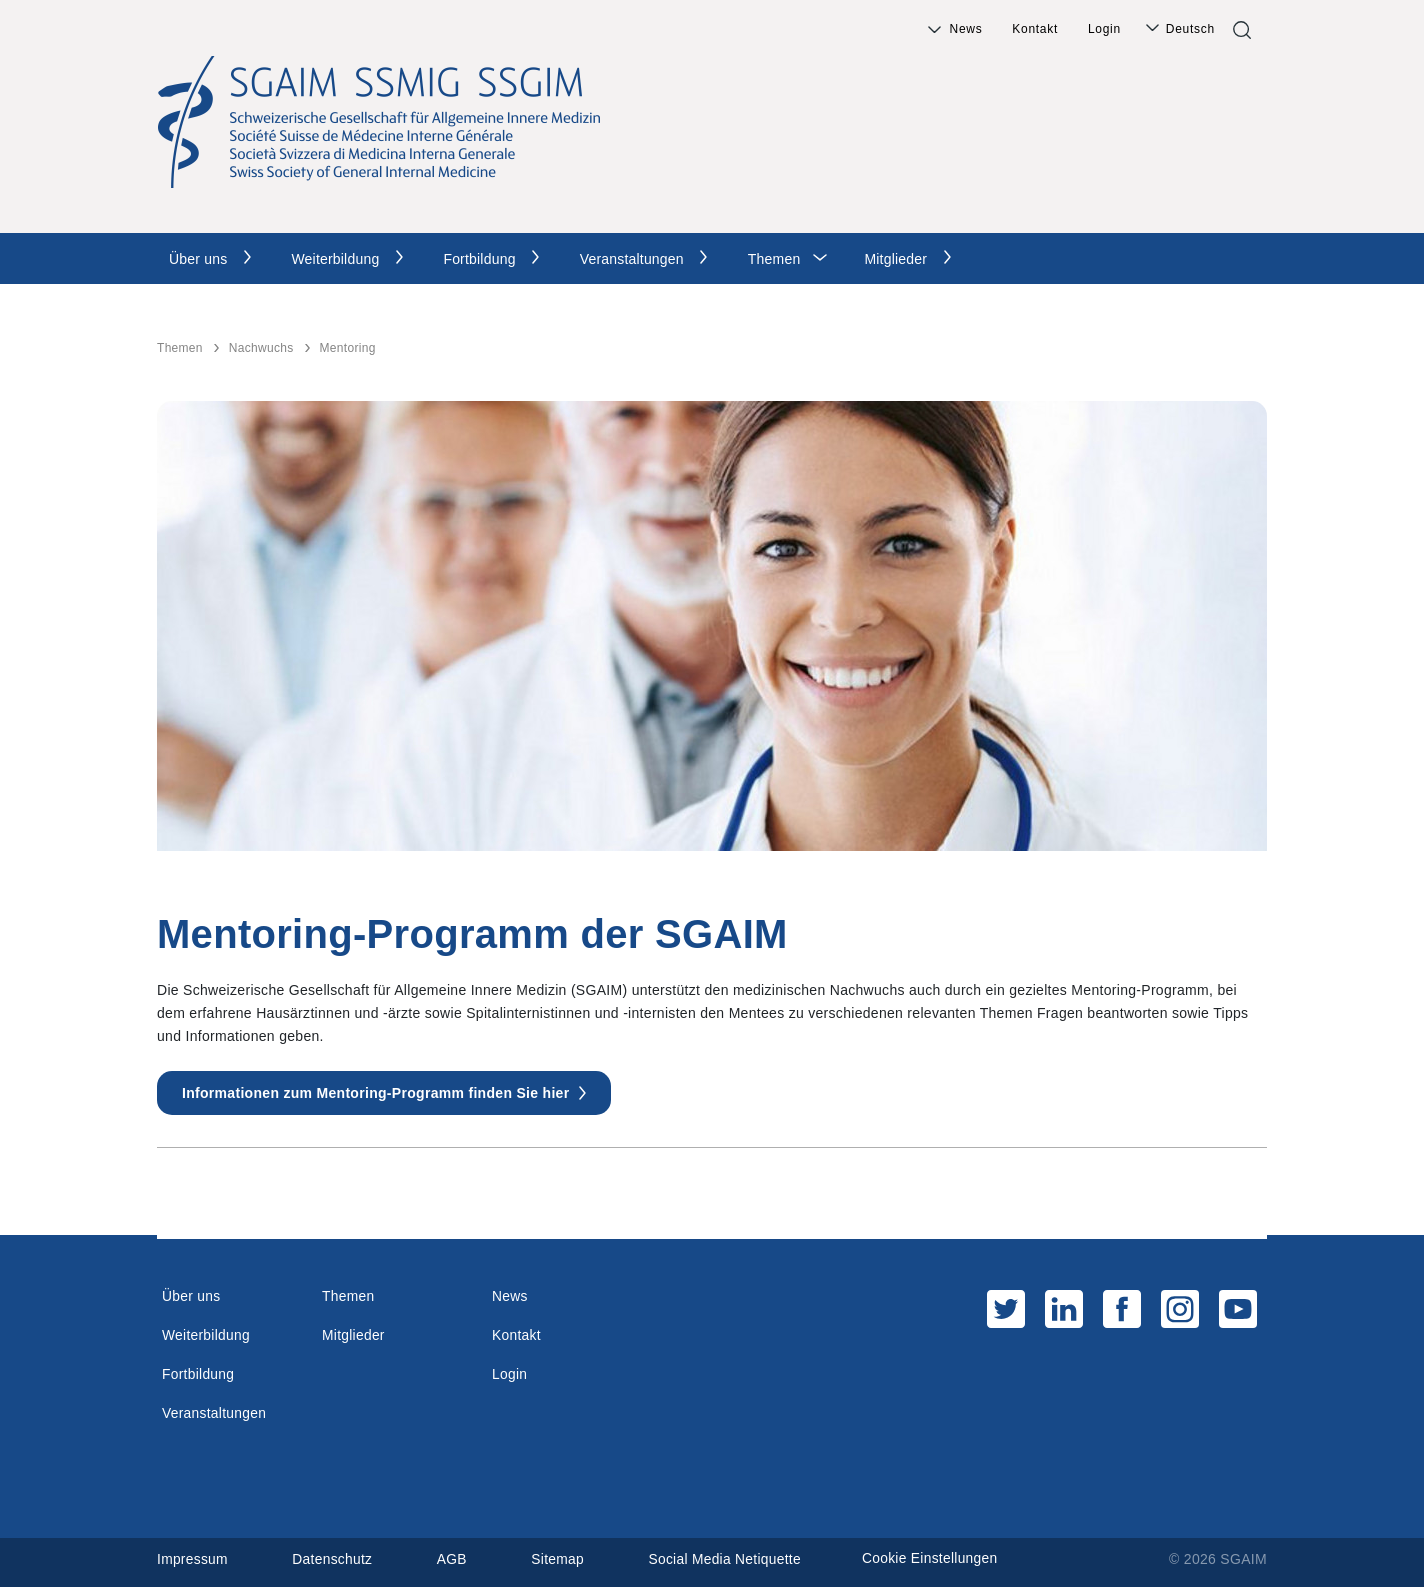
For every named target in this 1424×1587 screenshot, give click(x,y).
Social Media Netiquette (729, 1559)
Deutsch (1190, 29)
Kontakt (1035, 29)
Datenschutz (333, 1559)
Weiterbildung (335, 259)
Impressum (193, 1559)
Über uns (198, 259)
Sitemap (560, 1559)
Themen (774, 259)
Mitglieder (895, 259)
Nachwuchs (261, 348)
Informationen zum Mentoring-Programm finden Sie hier (375, 1093)
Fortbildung (479, 259)
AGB (454, 1559)
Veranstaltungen (632, 259)
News (966, 29)
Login (1104, 29)
